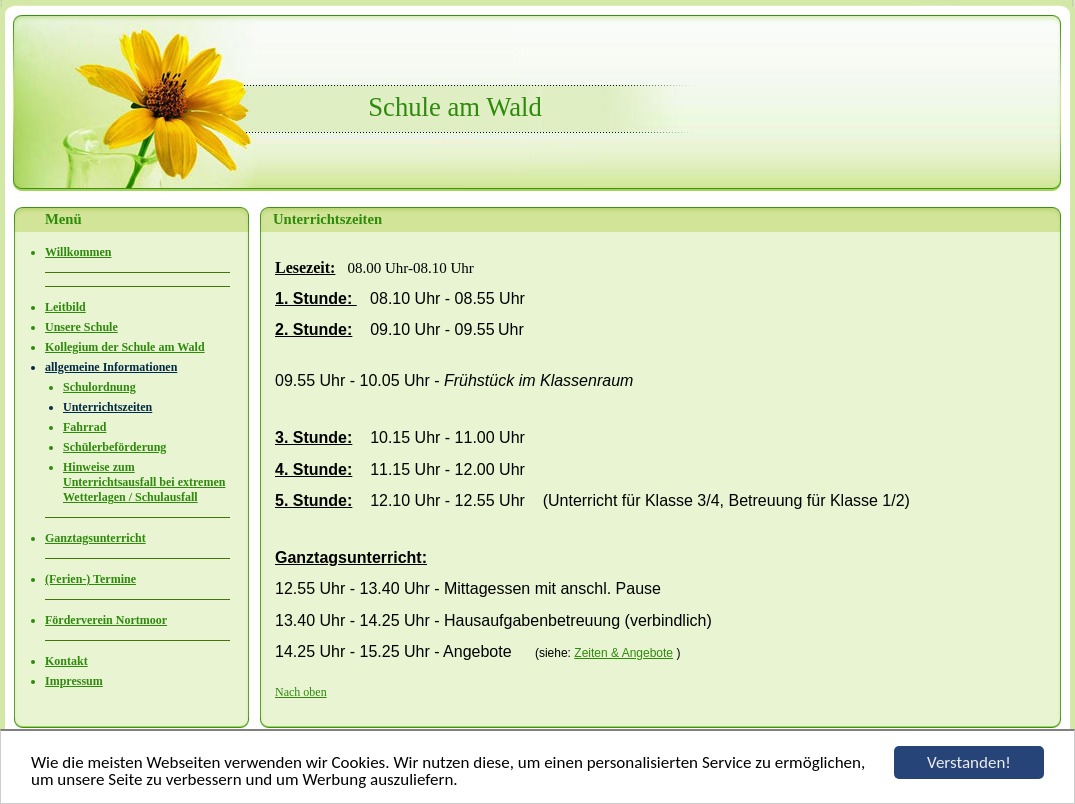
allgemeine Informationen (111, 367)
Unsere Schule (81, 327)
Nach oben (301, 692)
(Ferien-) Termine (90, 579)
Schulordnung (99, 387)
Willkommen (78, 252)
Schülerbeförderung (114, 447)
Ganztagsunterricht (95, 538)
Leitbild (65, 307)
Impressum (74, 681)
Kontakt (66, 661)
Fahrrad (84, 427)
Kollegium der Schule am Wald (125, 347)
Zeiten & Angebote (623, 653)
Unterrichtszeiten (107, 407)
